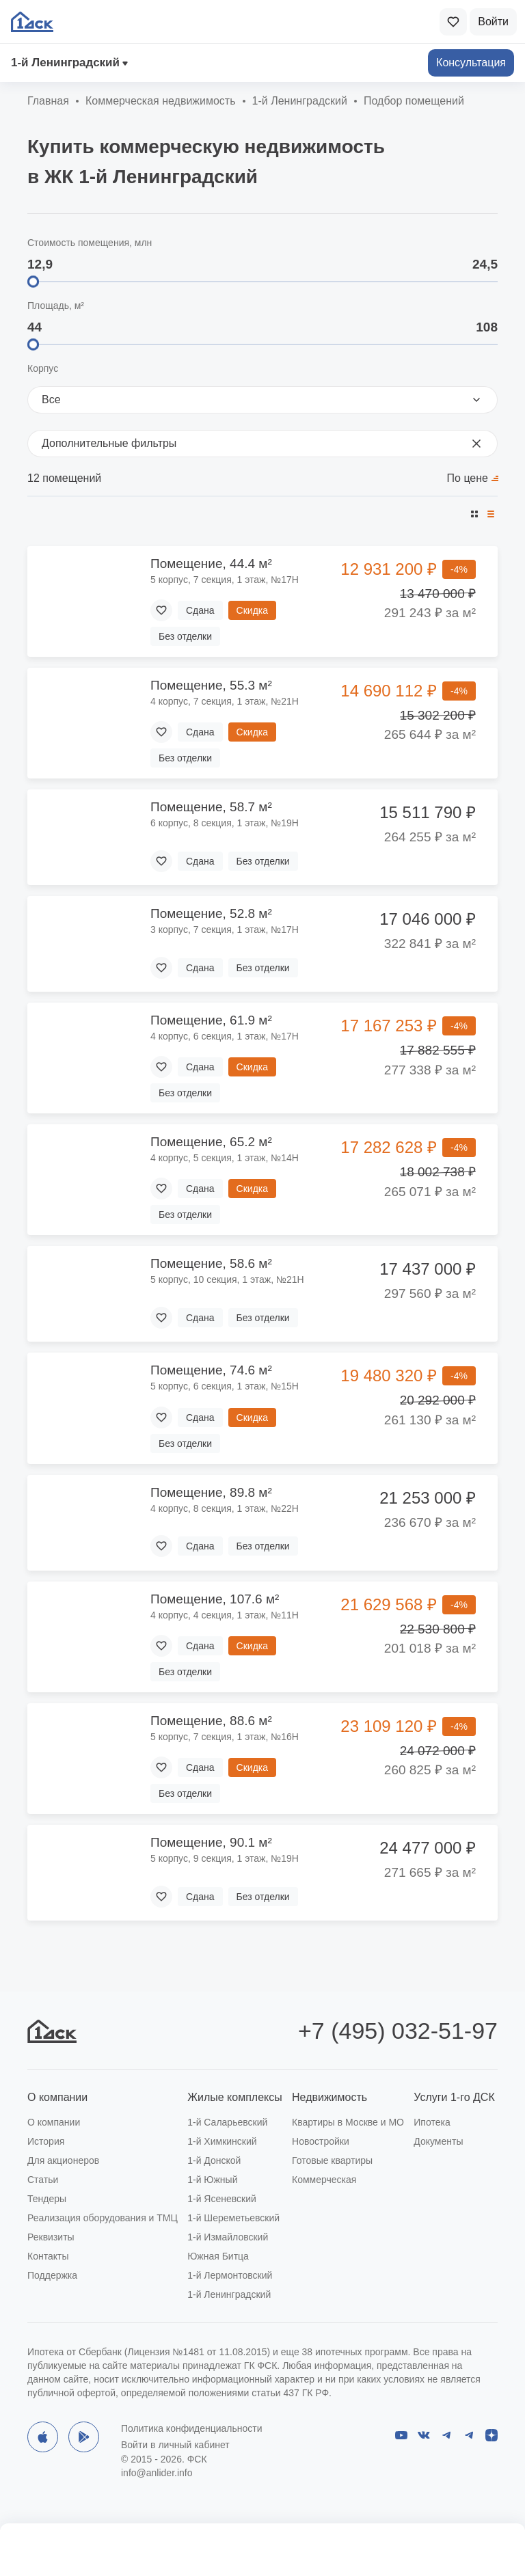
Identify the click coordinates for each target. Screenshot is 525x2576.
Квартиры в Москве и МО (348, 2122)
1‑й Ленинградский (65, 62)
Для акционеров (63, 2160)
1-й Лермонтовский (229, 2275)
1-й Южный (212, 2179)
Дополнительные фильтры (262, 443)
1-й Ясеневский (221, 2198)
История (45, 2141)
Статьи (42, 2179)
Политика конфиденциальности (191, 2428)
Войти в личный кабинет (175, 2444)
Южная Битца (218, 2256)
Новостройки (320, 2141)
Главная (48, 101)
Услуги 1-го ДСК (454, 2097)
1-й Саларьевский (227, 2122)
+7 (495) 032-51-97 (398, 2030)
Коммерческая (324, 2179)
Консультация (471, 62)
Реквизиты (51, 2237)
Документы (438, 2141)
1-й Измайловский (227, 2237)
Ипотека (432, 2122)
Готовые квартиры (332, 2160)
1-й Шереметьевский (233, 2217)
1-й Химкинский (221, 2141)
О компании (57, 2097)
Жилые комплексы (234, 2097)
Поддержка (52, 2275)
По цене (467, 478)
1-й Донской (214, 2160)
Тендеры (46, 2198)
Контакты (47, 2256)
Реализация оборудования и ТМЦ (102, 2217)
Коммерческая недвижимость (160, 101)
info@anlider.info (157, 2472)
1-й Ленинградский (229, 2294)
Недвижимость (329, 2097)
